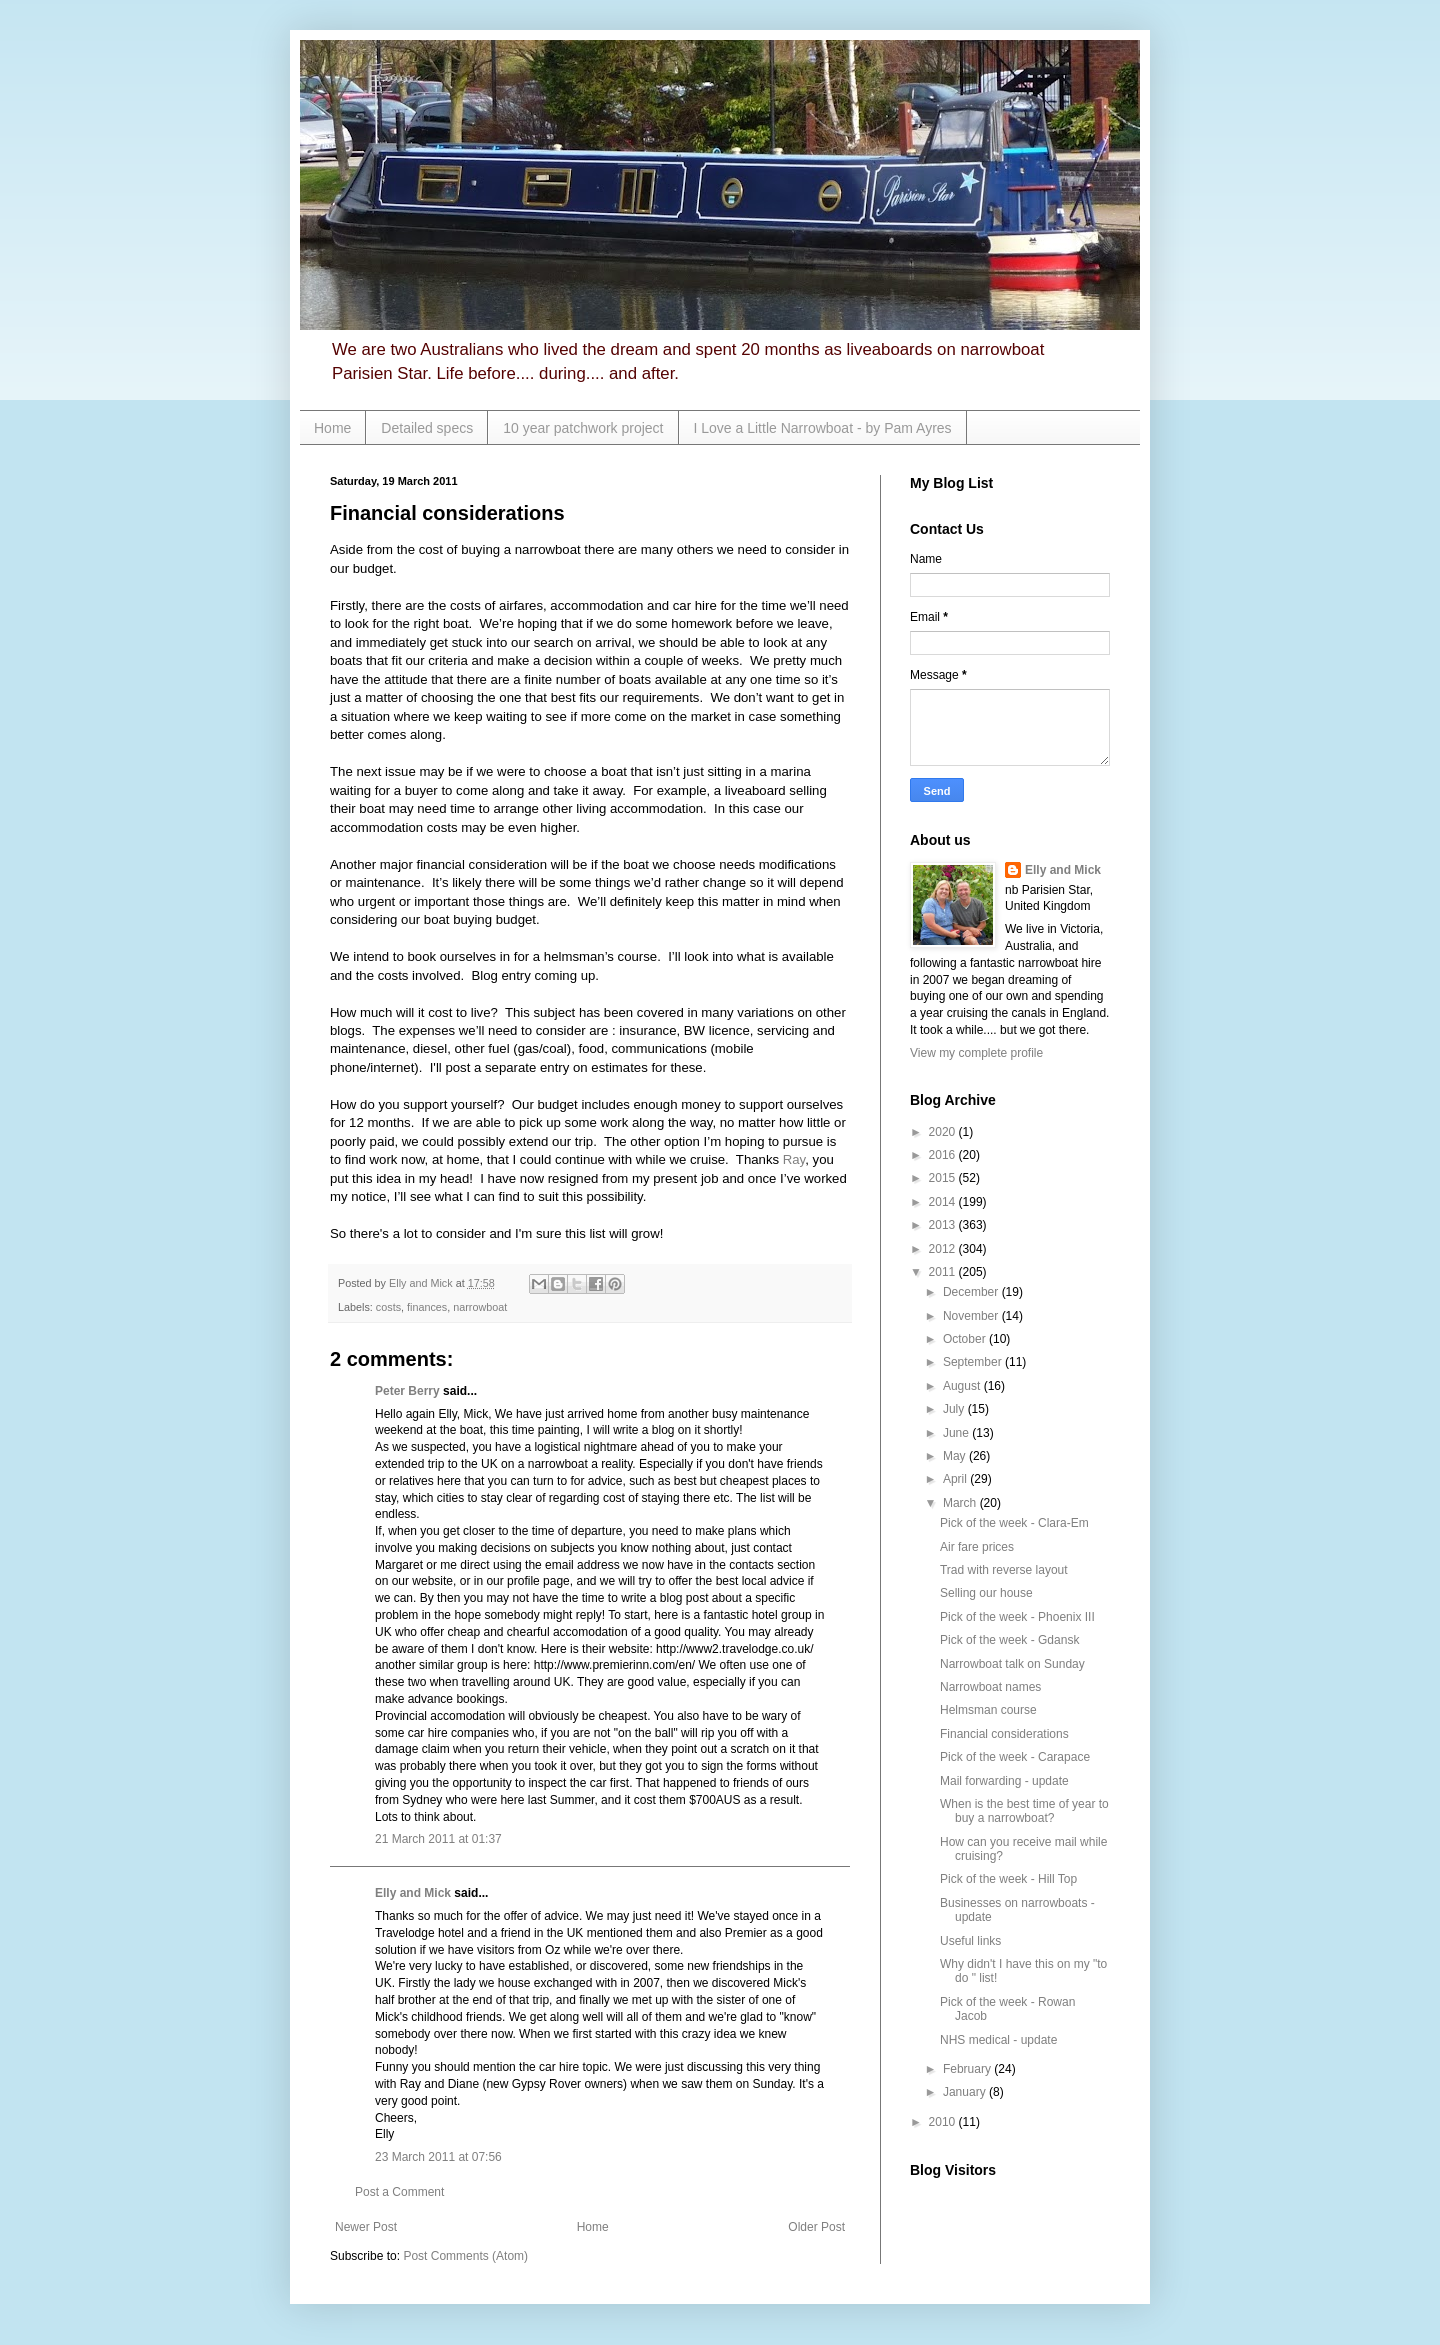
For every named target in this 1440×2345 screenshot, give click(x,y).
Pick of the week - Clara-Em (1014, 1523)
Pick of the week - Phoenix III (1017, 1617)
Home (332, 428)
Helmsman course (988, 1710)
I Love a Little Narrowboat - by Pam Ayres (823, 428)
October (966, 1339)
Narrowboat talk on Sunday (1012, 1664)
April (956, 1479)
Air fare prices (977, 1547)
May (956, 1456)
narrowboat (480, 1307)
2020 (944, 1132)
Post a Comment (399, 2192)
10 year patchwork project (583, 428)
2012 (944, 1249)
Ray (794, 1159)
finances (427, 1307)
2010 (944, 2122)
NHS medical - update (998, 2040)
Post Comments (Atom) (465, 2256)
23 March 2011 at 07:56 (438, 2157)
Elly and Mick (413, 1893)
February (968, 2069)
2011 (944, 1272)
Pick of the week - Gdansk (1009, 1640)
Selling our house (986, 1593)
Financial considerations (1004, 1734)
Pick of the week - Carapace (1015, 1757)
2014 (944, 1202)
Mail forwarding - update (1004, 1781)
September (974, 1362)
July (955, 1409)
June (957, 1433)
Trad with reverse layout (1004, 1570)
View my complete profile (976, 1053)
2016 (944, 1155)
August (963, 1386)
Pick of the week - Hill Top (1008, 1879)
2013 (944, 1225)
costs (388, 1307)
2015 (944, 1178)
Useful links (970, 1941)
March (961, 1503)
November (972, 1316)
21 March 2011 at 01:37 (438, 1839)
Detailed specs (427, 428)
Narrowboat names (990, 1687)
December (972, 1292)
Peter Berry (407, 1391)
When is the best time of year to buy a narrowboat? (1024, 1811)
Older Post (816, 2227)
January (966, 2092)
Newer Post (366, 2227)
